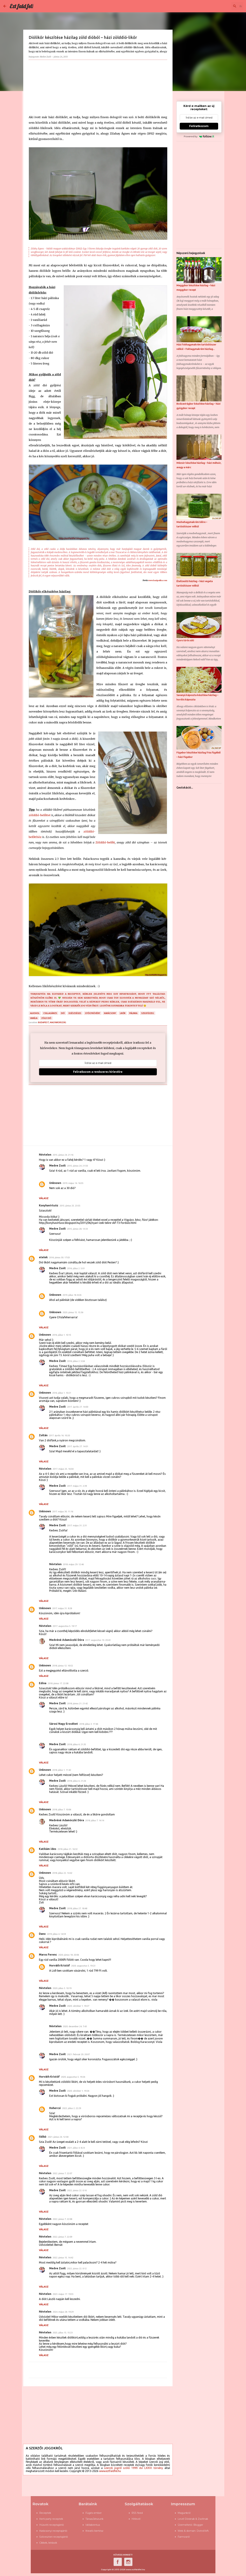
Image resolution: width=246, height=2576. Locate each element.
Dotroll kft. (203, 2530)
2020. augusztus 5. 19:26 (73, 2077)
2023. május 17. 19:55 (63, 2294)
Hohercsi (55, 2108)
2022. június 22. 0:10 (77, 2190)
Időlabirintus (92, 2524)
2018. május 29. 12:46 (73, 1564)
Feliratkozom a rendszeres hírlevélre (97, 1071)
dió (63, 1013)
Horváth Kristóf (59, 1965)
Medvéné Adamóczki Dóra (66, 1639)
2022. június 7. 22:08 (62, 2219)
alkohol (34, 1013)
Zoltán (43, 1435)
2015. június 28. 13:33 (77, 1229)
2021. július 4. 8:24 (76, 2148)
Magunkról (184, 2512)
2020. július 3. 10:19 (62, 1988)
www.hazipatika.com (157, 580)
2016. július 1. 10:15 (61, 1335)
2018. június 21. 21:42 (77, 1703)
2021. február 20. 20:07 (78, 2054)
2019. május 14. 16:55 (73, 1183)
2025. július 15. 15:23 (63, 2332)
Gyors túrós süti (185, 640)
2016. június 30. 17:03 (59, 1257)
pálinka (133, 1013)
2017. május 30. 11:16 (62, 1511)
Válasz (44, 1198)
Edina (42, 1683)
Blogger (198, 2524)
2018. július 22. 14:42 (62, 1873)
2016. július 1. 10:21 (61, 1393)
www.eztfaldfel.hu (110, 2471)
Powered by (199, 136)
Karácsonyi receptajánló (53, 2530)
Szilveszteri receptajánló (53, 2536)
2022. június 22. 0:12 (77, 2268)
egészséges (75, 1013)
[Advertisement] (98, 86)
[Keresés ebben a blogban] (225, 6)
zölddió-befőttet (40, 815)
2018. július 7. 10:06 (61, 1809)
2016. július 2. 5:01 (76, 1268)
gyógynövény (92, 1013)
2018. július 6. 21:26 (76, 1781)
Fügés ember (93, 2512)
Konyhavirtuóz (48, 1205)
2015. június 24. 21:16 (63, 1155)
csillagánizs (50, 1013)
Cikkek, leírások (48, 2542)
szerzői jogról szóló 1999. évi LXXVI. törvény (133, 2467)
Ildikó (42, 2136)
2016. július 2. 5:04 (76, 1361)
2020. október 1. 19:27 (78, 2006)
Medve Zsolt (57, 1165)
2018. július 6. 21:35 (76, 1744)
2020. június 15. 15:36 (73, 1312)
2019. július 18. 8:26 (72, 1295)
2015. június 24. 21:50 (77, 1165)
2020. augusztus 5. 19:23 (83, 1965)
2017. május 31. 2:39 (77, 1486)
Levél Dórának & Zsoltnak (193, 2518)
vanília (33, 1018)
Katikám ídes (47, 1848)
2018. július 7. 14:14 (94, 1820)
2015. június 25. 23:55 (70, 1205)
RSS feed (137, 2512)
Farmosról (184, 2536)
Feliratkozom (199, 126)
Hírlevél (136, 2518)
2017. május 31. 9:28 (62, 1608)
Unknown (55, 1182)
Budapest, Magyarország (52, 1022)
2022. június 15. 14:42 (63, 2257)
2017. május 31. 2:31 (77, 1525)
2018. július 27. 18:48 (77, 1908)
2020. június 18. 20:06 (68, 1955)
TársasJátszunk (94, 2518)
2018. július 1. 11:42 (61, 1770)
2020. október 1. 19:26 (78, 2091)
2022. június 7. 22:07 (62, 2173)
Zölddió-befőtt (105, 842)
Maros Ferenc (48, 1954)
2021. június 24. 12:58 (58, 2137)
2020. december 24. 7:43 (75, 2026)
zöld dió (46, 1018)
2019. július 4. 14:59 (56, 1934)
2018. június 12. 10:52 (62, 1665)
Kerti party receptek (51, 2518)
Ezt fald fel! (21, 6)
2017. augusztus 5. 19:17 (65, 1626)
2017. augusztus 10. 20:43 (98, 1640)
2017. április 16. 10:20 (59, 1435)
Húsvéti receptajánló (51, 2524)
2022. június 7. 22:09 (62, 2237)
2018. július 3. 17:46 (88, 1724)
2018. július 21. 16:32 (68, 1849)
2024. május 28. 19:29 (63, 2312)
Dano (42, 1933)
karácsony (110, 1013)
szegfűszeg (147, 1013)
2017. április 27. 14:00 (77, 1407)
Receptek (45, 2512)
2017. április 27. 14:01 (77, 1446)
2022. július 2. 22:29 (71, 2108)
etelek (43, 1257)
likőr (122, 1013)
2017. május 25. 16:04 (63, 1469)
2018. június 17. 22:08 (58, 1683)
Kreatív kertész (94, 2530)
